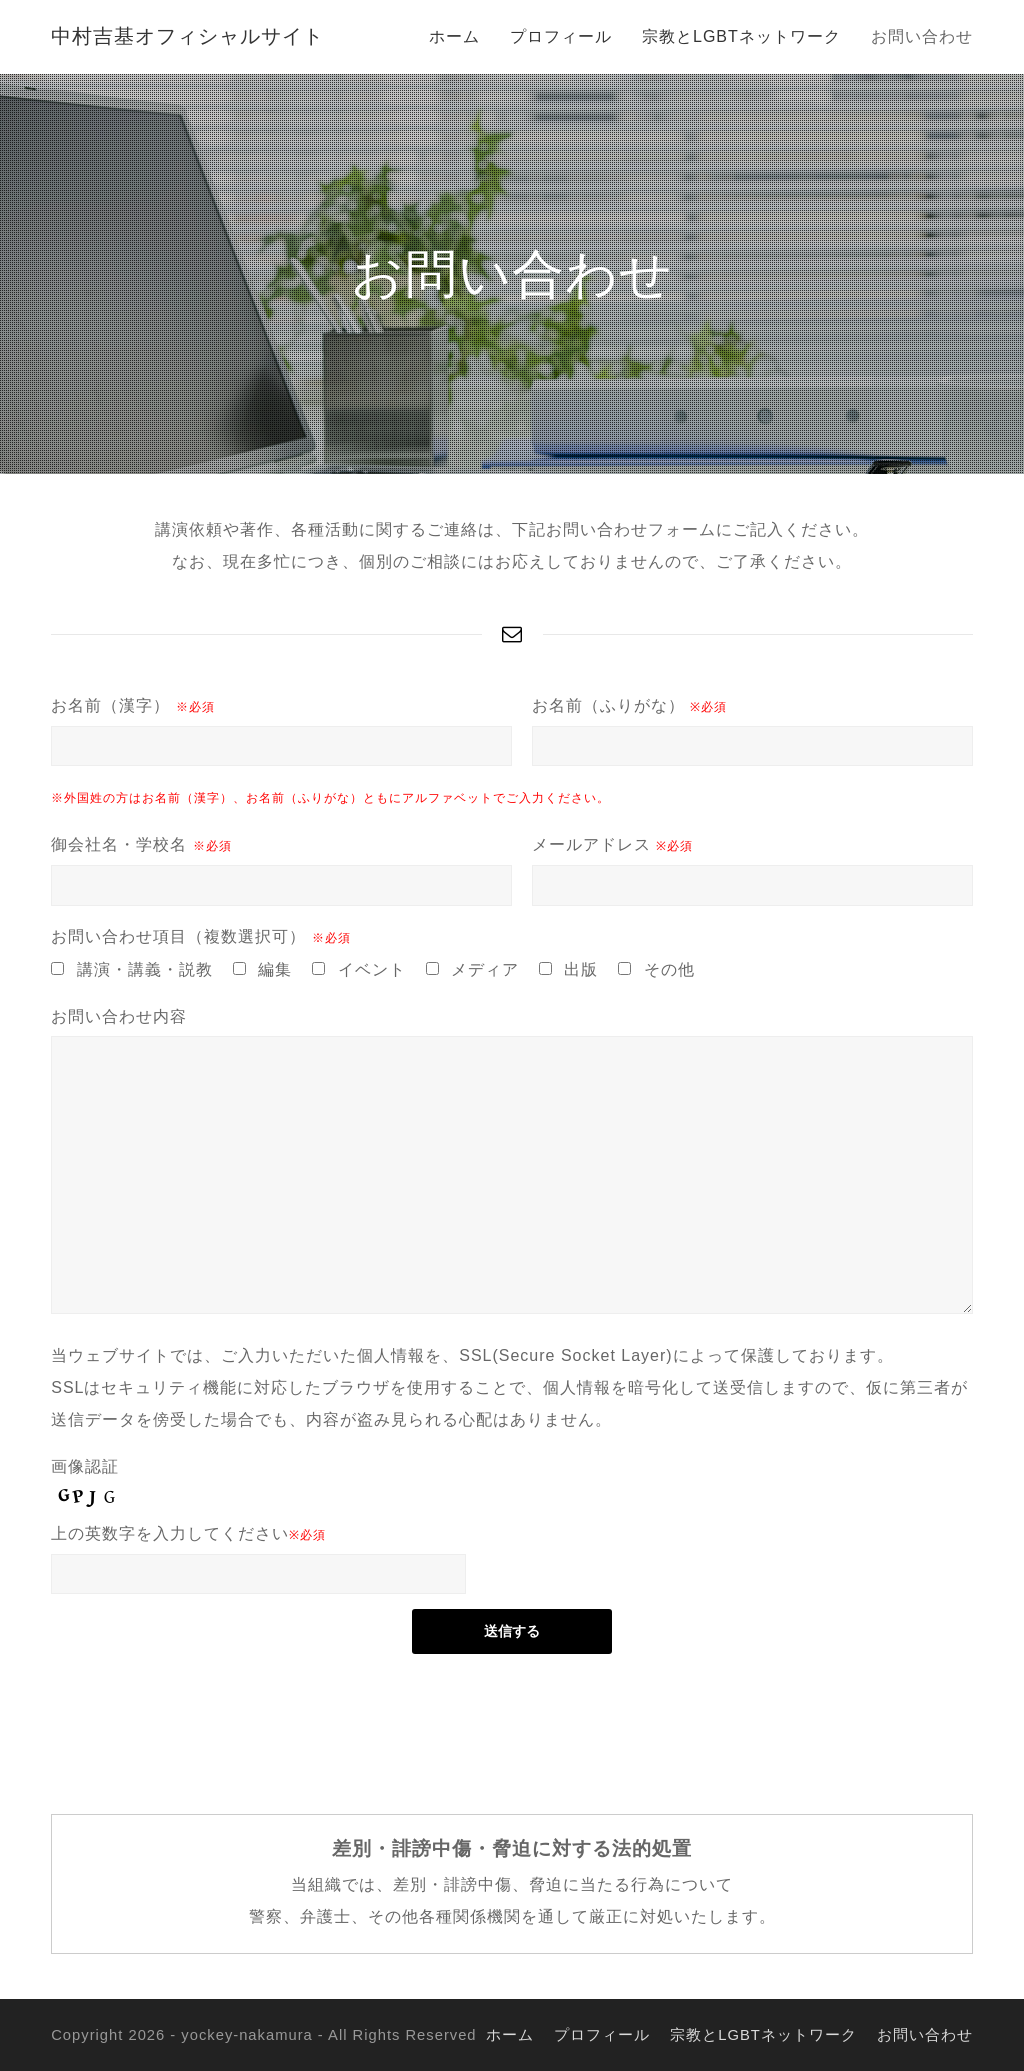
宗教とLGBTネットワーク (763, 2035)
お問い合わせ (925, 2035)
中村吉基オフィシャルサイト (187, 36)
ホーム (510, 2035)
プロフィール (602, 2035)
